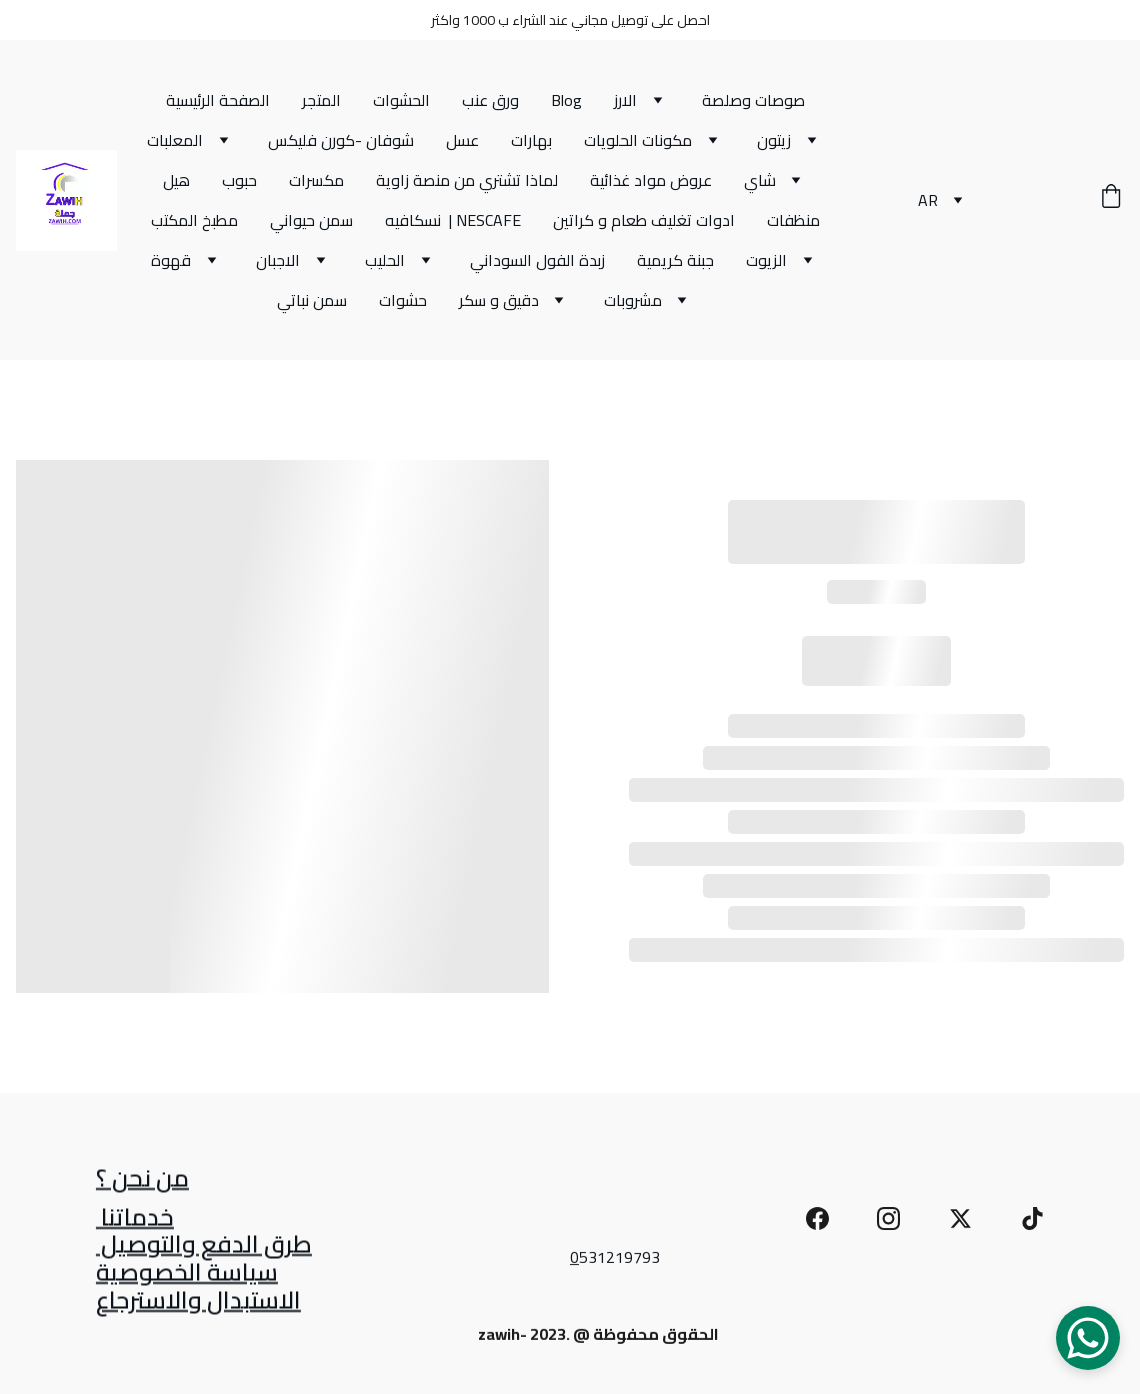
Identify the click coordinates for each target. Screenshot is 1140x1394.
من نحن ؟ (142, 1181)
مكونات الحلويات (638, 140)
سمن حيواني (311, 220)
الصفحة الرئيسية (218, 100)
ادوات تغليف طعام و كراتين (644, 220)
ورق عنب (490, 100)
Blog (566, 100)
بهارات (531, 140)
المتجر (321, 100)
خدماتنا (135, 1220)
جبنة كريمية (675, 260)
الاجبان (278, 260)
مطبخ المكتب (194, 220)
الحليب (385, 260)
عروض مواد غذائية (651, 180)
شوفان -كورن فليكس (341, 140)
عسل (462, 140)
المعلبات (175, 140)
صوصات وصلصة (753, 100)
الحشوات (401, 100)
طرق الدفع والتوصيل (204, 1246)
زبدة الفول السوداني (537, 260)
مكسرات (316, 180)
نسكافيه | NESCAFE (453, 220)
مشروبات (633, 300)
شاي (760, 180)
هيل (176, 180)
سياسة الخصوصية (187, 1275)
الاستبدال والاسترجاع (198, 1302)
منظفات (793, 220)
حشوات (403, 300)
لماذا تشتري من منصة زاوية (467, 180)
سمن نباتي (312, 300)
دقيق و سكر (499, 300)
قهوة (171, 260)
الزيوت (766, 260)
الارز (625, 100)
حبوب (239, 180)
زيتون (774, 140)
